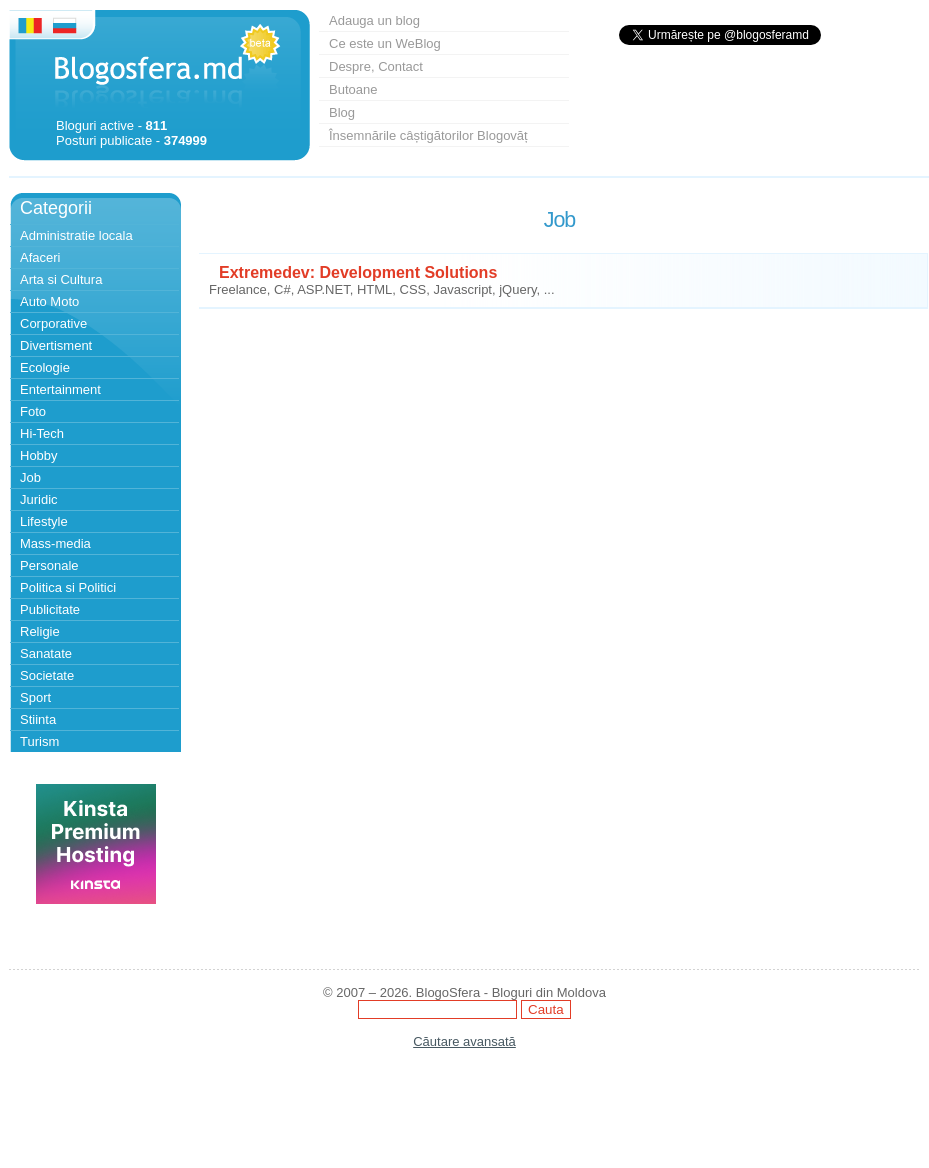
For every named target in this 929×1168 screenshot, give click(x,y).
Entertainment (60, 389)
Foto (33, 411)
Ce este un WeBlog (385, 43)
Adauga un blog (374, 20)
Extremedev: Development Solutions (358, 272)
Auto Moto (49, 301)
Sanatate (46, 653)
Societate (47, 675)
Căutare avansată (464, 1041)
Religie (40, 631)
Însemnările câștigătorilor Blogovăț (428, 135)
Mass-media (55, 543)
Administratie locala (76, 235)
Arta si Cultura (61, 279)
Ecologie (45, 367)
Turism (39, 741)
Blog (342, 112)
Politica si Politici (68, 587)
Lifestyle (44, 521)
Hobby (39, 455)
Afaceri (40, 257)
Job (30, 477)
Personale (49, 565)
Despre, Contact (376, 66)
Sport (35, 697)
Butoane (353, 89)
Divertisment (56, 345)
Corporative (53, 323)
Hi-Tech (42, 433)
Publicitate (50, 609)
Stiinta (38, 719)
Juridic (39, 499)
